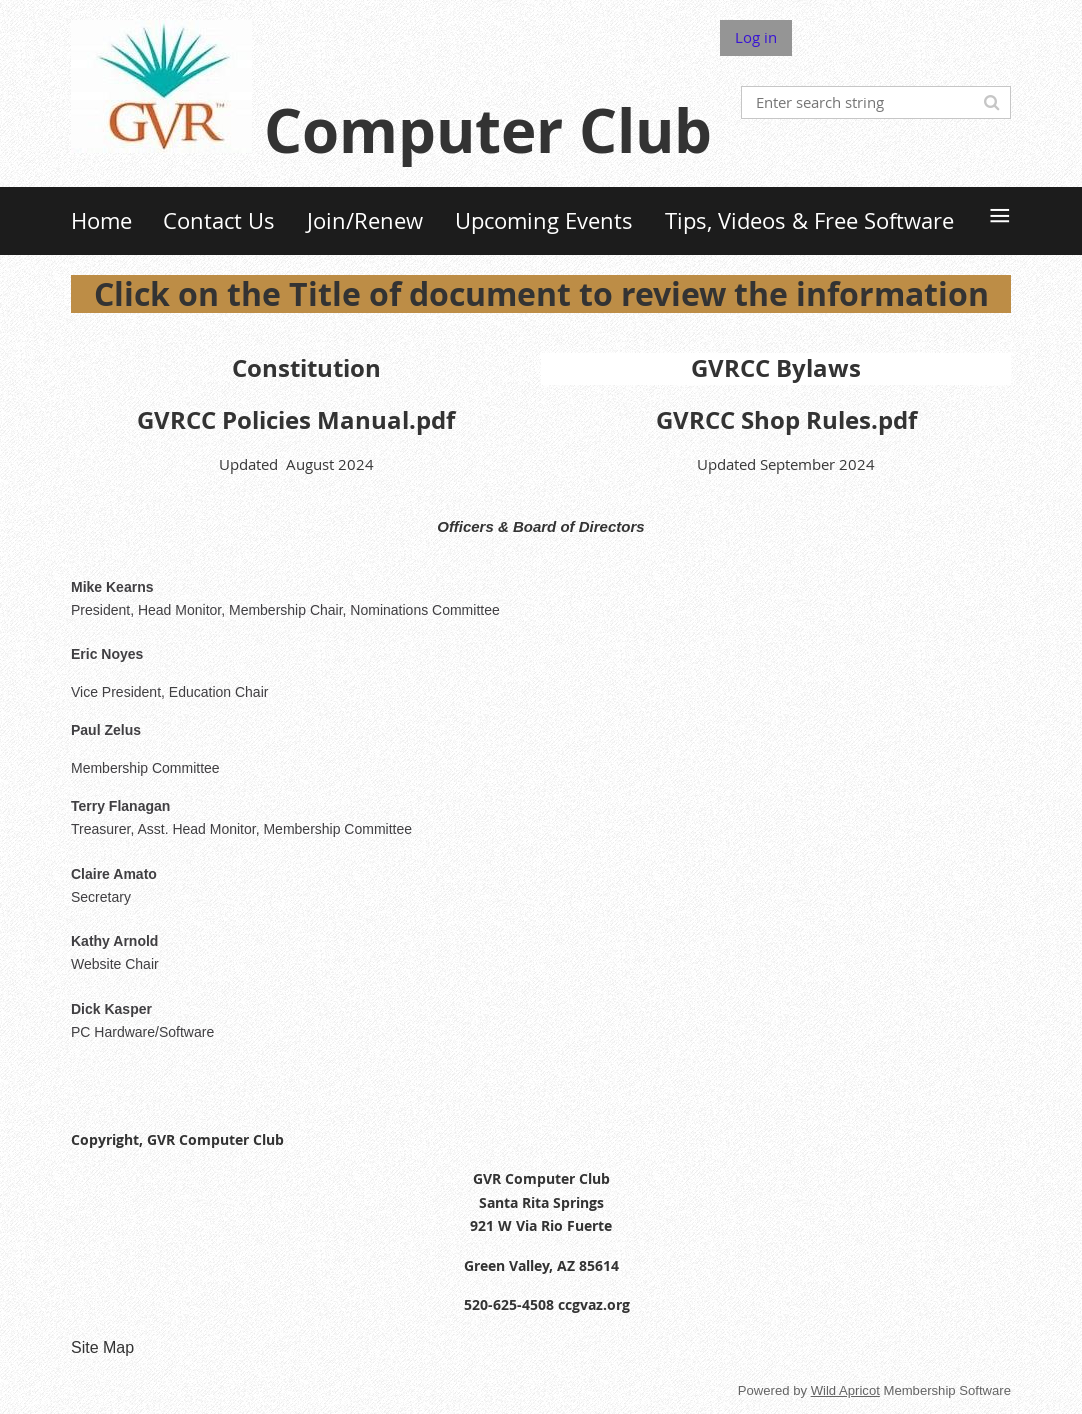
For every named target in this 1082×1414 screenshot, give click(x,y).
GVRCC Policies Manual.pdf (296, 420)
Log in (756, 37)
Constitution (306, 368)
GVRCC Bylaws (776, 368)
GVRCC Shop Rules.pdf (786, 420)
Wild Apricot (845, 1390)
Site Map (102, 1347)
